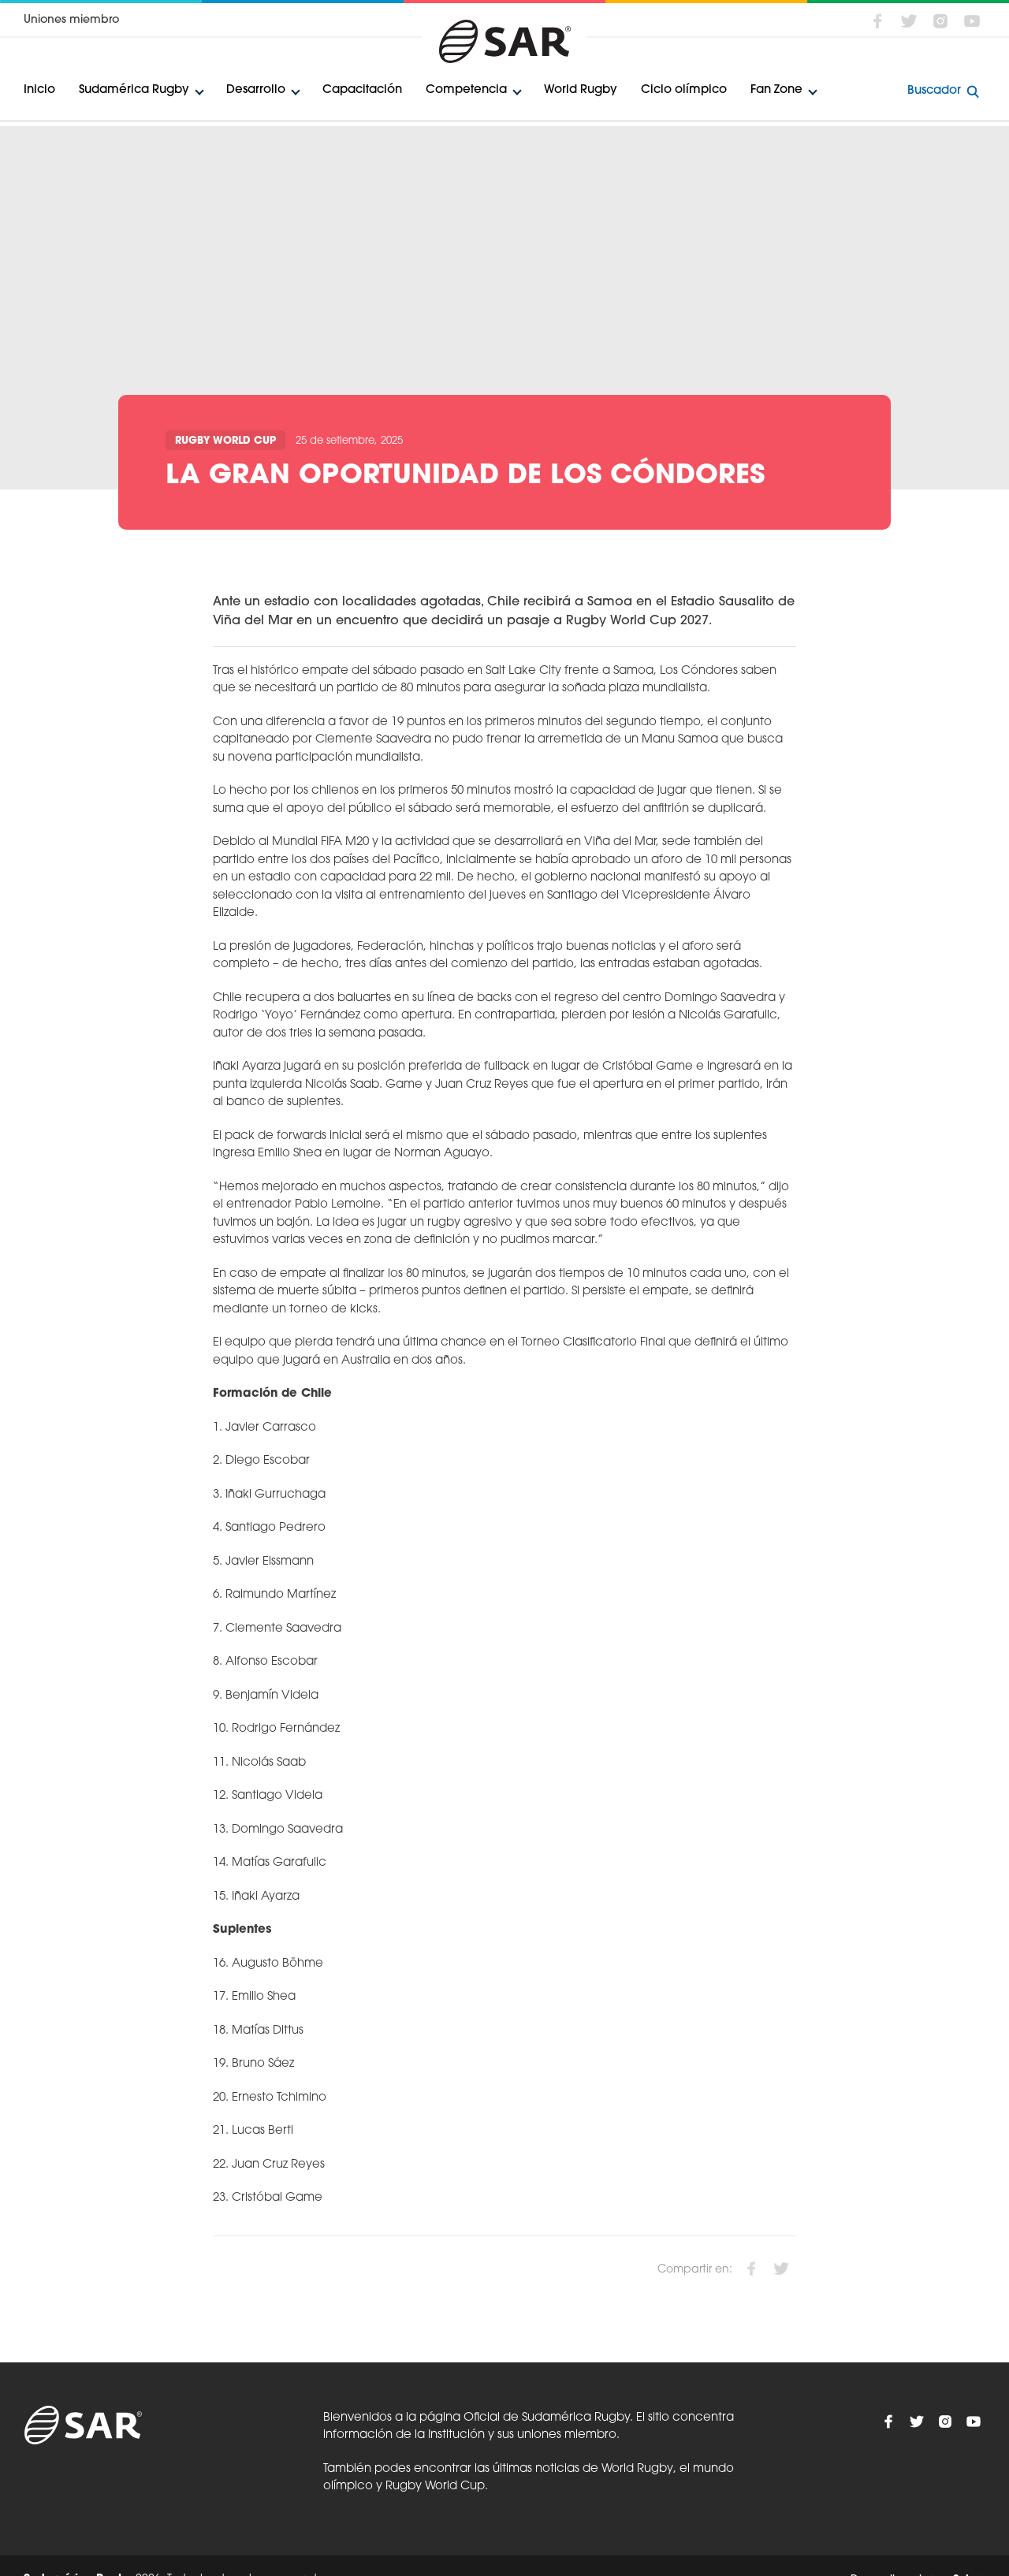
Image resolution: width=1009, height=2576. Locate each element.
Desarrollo (255, 90)
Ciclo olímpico (684, 90)
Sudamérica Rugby (134, 90)
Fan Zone (776, 90)
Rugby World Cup (225, 441)
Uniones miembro (71, 20)
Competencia (466, 90)
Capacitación (362, 90)
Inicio (39, 90)
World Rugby (580, 90)
